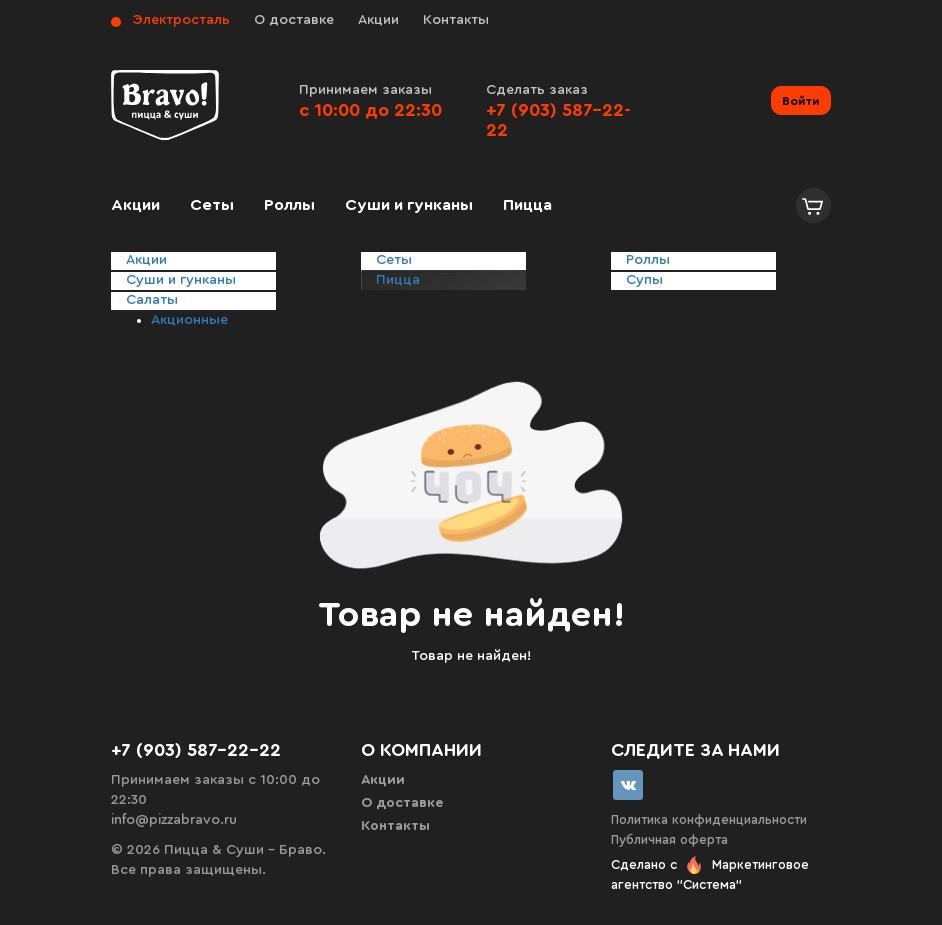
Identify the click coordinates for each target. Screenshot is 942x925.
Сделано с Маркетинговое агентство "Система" (710, 874)
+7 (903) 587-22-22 (196, 750)
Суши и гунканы (409, 205)
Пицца (527, 205)
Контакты (456, 20)
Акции (378, 20)
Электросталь (181, 20)
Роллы (289, 205)
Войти (801, 101)
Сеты (212, 205)
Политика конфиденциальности (709, 819)
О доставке (294, 20)
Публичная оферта (669, 839)
